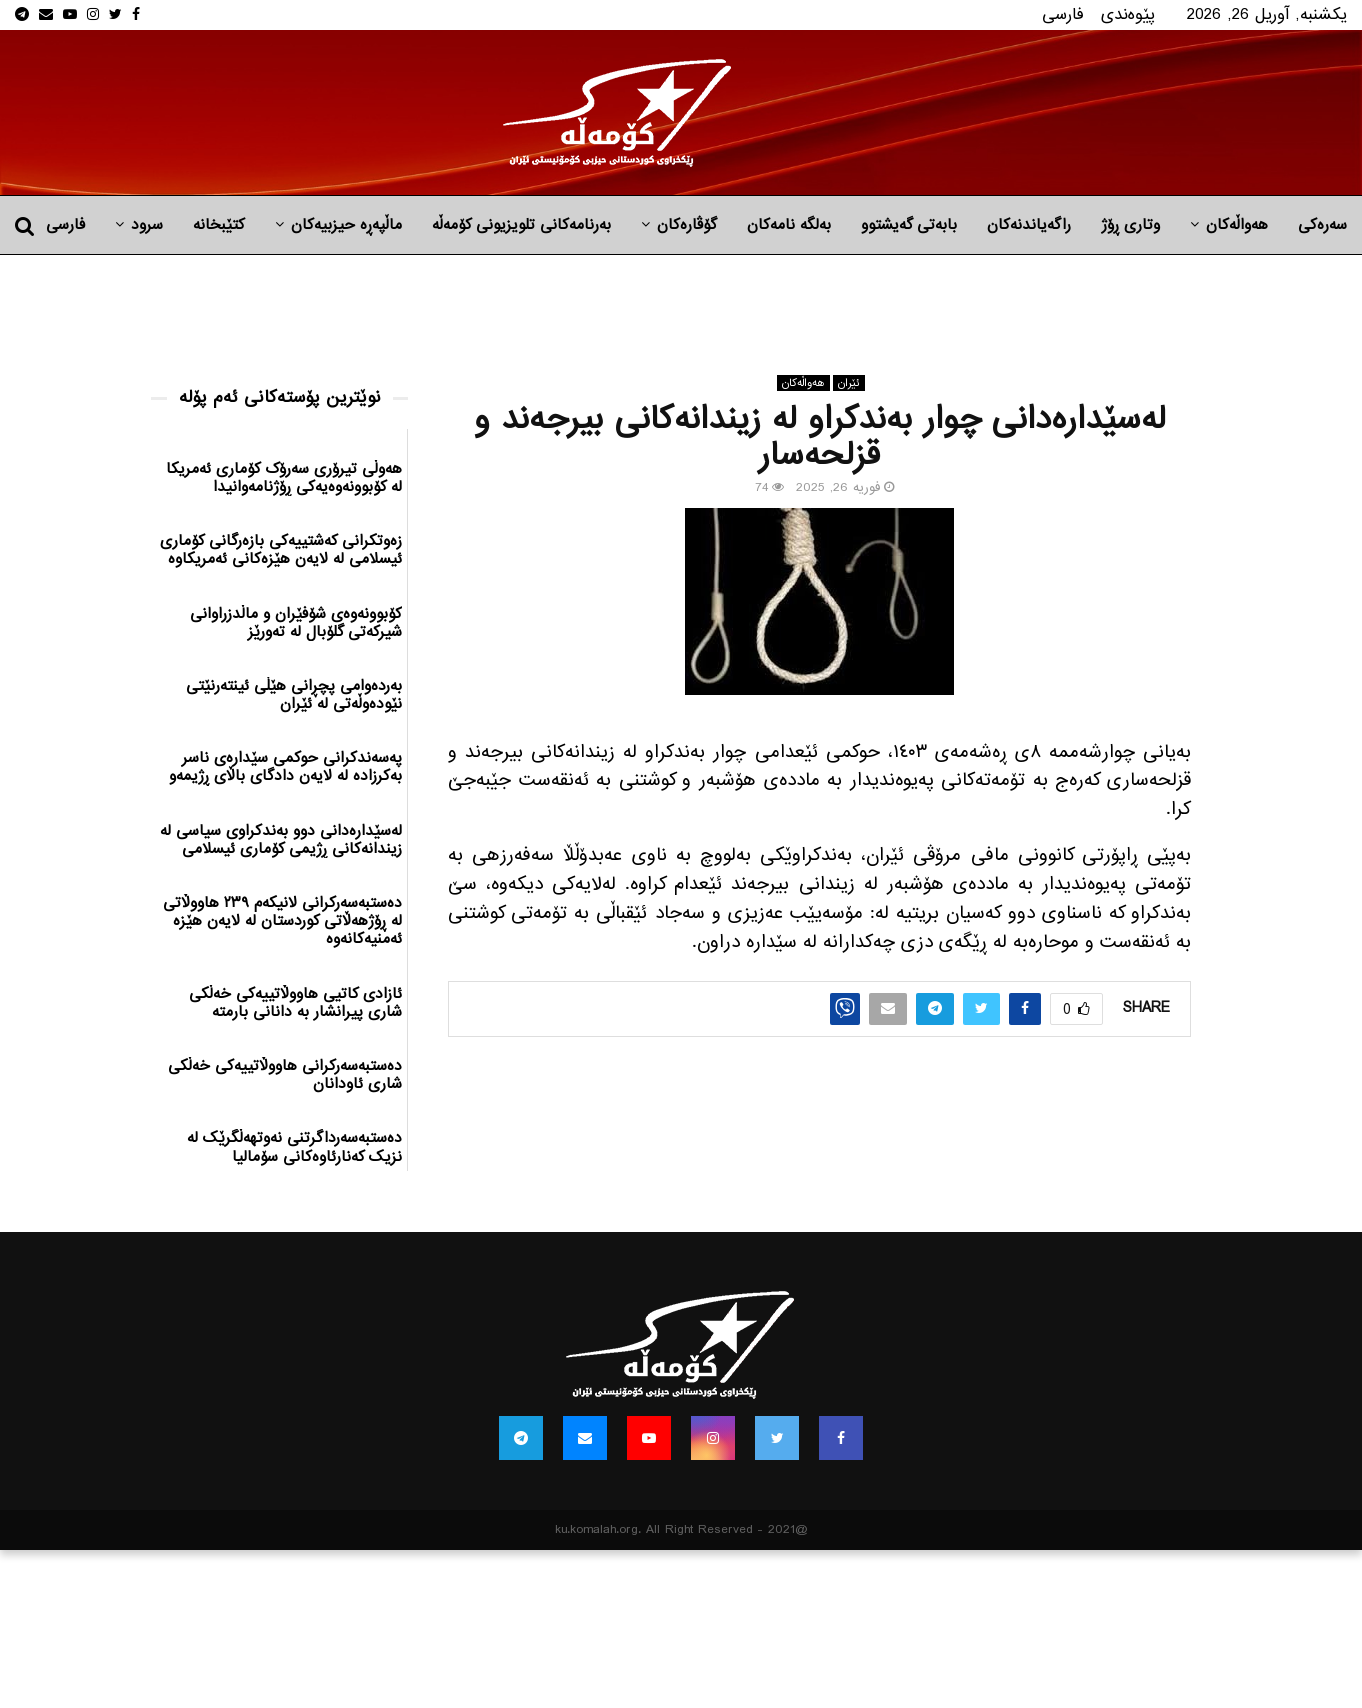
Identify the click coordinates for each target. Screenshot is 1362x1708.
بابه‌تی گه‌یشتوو (909, 225)
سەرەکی (1322, 225)
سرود (147, 225)
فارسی (1063, 14)
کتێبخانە (219, 225)
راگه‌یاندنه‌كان (1029, 225)
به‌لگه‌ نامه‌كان (789, 225)
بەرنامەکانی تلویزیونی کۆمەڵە (521, 225)
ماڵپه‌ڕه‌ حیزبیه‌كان (346, 225)
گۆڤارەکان (687, 225)
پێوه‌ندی (1128, 14)
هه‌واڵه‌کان (1237, 225)
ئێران (849, 383)
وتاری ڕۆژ (1130, 225)
